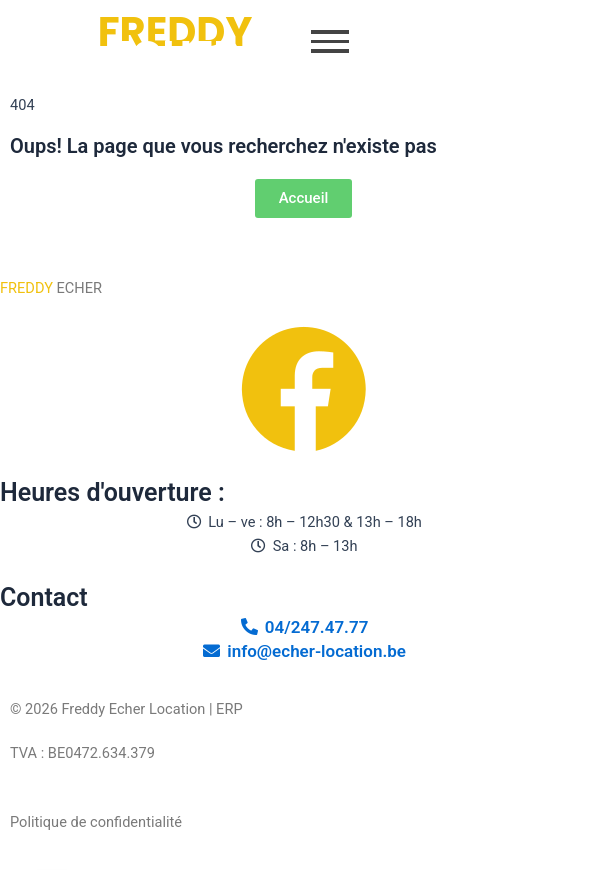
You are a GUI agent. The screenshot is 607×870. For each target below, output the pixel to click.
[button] (330, 44)
